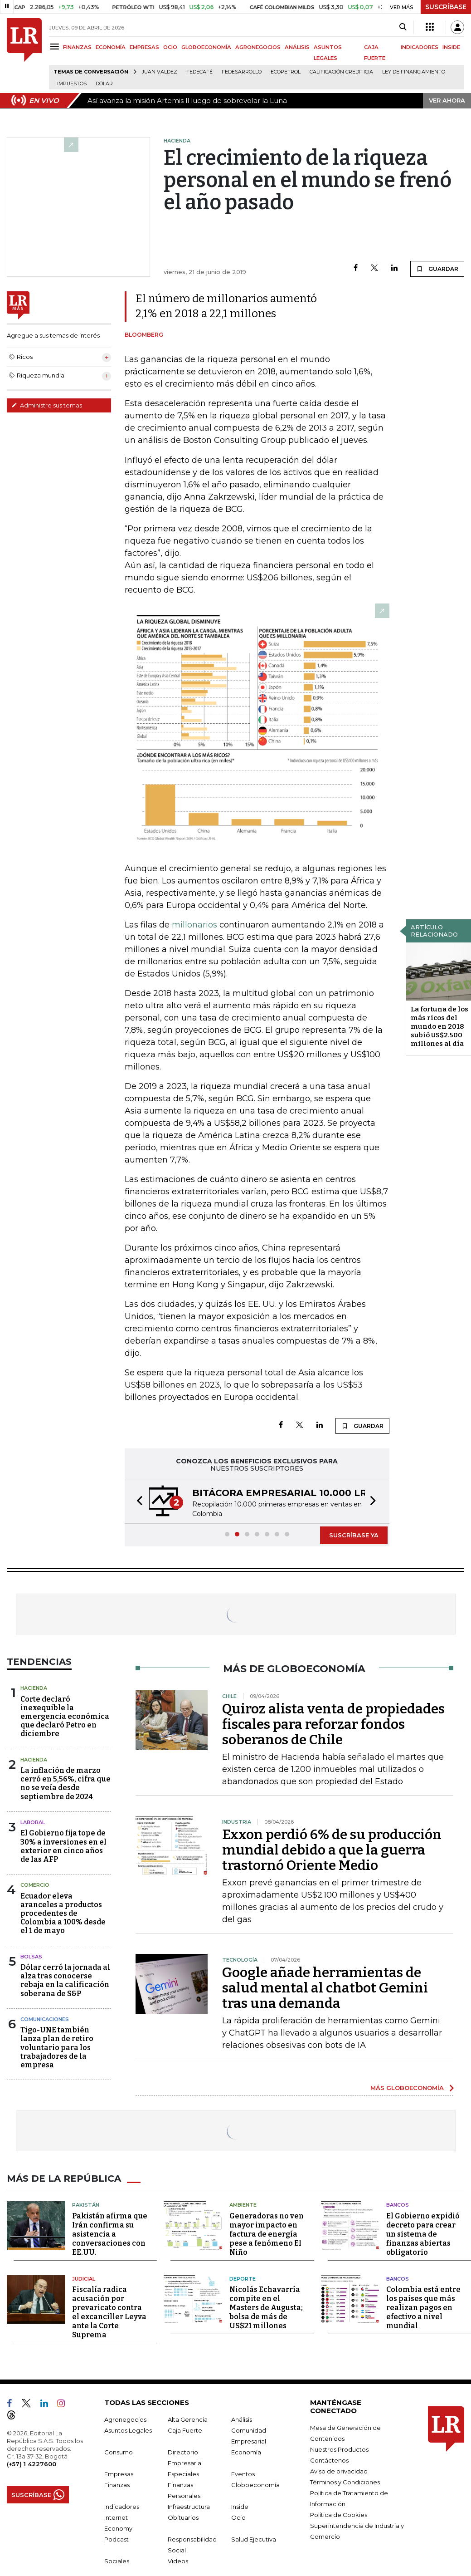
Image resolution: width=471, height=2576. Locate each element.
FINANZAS (77, 47)
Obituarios (183, 2517)
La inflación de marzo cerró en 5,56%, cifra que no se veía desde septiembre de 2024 (65, 1783)
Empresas (118, 2474)
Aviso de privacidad (339, 2471)
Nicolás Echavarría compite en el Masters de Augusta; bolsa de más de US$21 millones (266, 2307)
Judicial (83, 2279)
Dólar (104, 84)
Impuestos (72, 84)
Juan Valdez (159, 72)
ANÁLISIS (297, 47)
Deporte (242, 2279)
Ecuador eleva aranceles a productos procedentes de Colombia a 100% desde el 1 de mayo (63, 1913)
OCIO (170, 47)
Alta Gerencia (188, 2419)
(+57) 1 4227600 (31, 2464)
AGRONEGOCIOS (258, 47)
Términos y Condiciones (345, 2482)
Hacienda (33, 1688)
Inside (239, 2506)
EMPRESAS (144, 47)
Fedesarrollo (242, 72)
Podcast (116, 2539)
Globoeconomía (255, 2484)
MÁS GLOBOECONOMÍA (407, 2087)
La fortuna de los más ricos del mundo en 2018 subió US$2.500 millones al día (439, 1026)
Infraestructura (189, 2506)
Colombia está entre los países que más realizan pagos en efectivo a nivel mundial (423, 2307)
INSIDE (451, 47)
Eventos (243, 2474)
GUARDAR (437, 268)
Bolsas (31, 1956)
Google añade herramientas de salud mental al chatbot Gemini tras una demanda (325, 1988)
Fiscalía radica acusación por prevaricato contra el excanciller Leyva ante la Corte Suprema (109, 2312)
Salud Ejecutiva (253, 2539)
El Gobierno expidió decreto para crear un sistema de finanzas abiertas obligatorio (423, 2234)
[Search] (403, 27)
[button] (137, 1501)
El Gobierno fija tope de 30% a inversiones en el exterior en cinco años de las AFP (63, 1846)
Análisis (241, 2419)
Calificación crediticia (341, 72)
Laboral (32, 1822)
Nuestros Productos (339, 2449)
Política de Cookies (338, 2514)
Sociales (116, 2561)
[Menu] (56, 46)
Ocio (238, 2517)
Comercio (34, 1885)
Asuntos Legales (128, 2430)
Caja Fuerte (185, 2430)
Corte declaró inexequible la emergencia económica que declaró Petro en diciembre (64, 1716)
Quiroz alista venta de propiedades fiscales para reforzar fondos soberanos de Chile (333, 1724)
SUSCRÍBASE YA (354, 1535)
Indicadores (121, 2506)
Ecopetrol (286, 72)
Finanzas (117, 2484)
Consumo (118, 2452)
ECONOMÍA (111, 47)
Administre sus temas (46, 405)
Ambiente (243, 2205)
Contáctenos (329, 2460)
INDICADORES (419, 47)
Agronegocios (125, 2419)
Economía (246, 2452)
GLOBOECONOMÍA (206, 47)
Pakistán (85, 2205)
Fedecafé (199, 72)
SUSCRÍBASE (445, 7)
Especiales (183, 2474)
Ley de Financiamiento (413, 72)
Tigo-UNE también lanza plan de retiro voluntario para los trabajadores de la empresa (56, 2047)
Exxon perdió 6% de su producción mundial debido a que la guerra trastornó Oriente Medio (332, 1850)
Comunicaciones (44, 2019)
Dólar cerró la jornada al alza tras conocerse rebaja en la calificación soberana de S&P (65, 1980)
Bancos (397, 2205)
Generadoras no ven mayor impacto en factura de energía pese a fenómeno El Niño (266, 2234)
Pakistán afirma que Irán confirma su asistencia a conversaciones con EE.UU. (109, 2234)
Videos (178, 2561)
